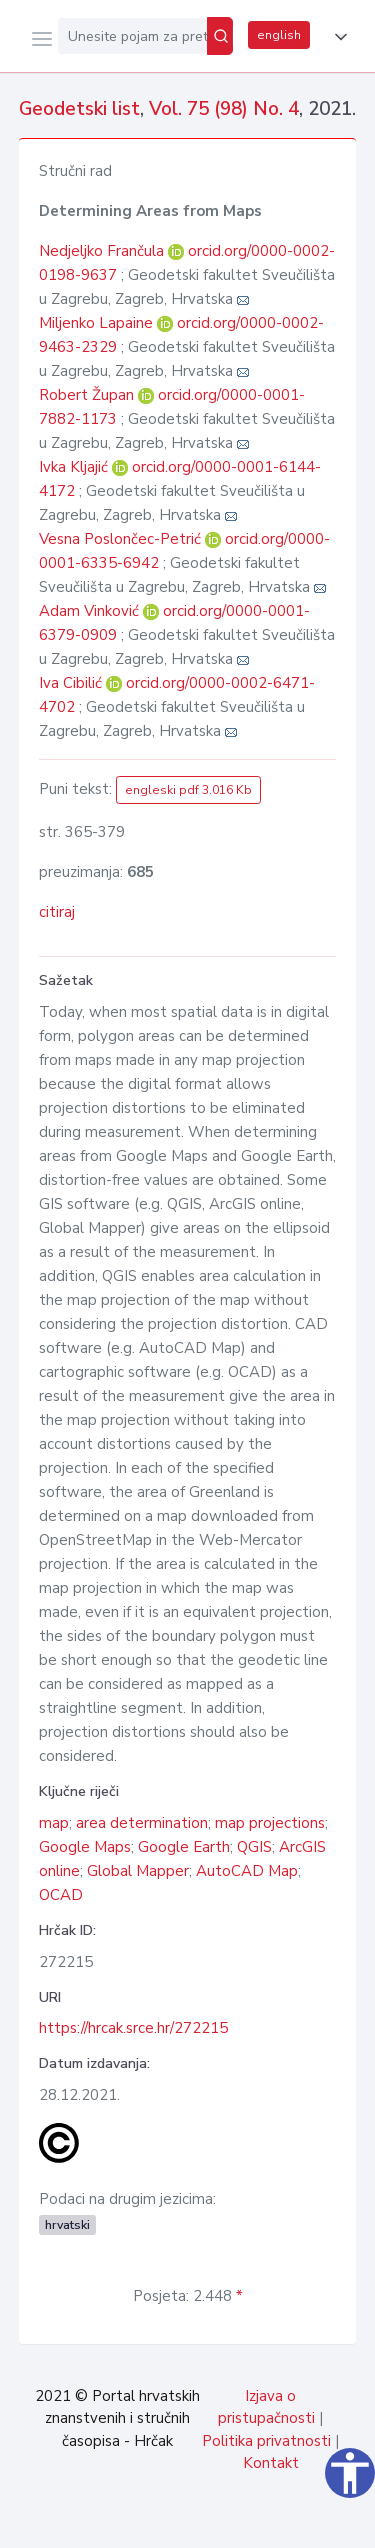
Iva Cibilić (72, 683)
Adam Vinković (91, 611)
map (54, 1823)
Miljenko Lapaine (98, 323)
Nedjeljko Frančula (103, 251)
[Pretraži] (220, 36)
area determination (142, 1823)
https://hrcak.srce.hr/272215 (133, 2028)
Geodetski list (79, 109)
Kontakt (271, 2463)
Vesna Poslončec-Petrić (122, 539)
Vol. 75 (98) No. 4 (224, 109)
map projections (270, 1823)
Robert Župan (88, 395)
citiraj (57, 912)
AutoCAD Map (247, 1871)
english (279, 35)
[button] (337, 37)
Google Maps (85, 1847)
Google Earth (184, 1847)
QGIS (254, 1847)
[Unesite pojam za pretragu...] (132, 36)
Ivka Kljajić (75, 467)
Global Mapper (138, 1871)
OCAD (61, 1895)
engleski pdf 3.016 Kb (188, 790)
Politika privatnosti (266, 2441)
